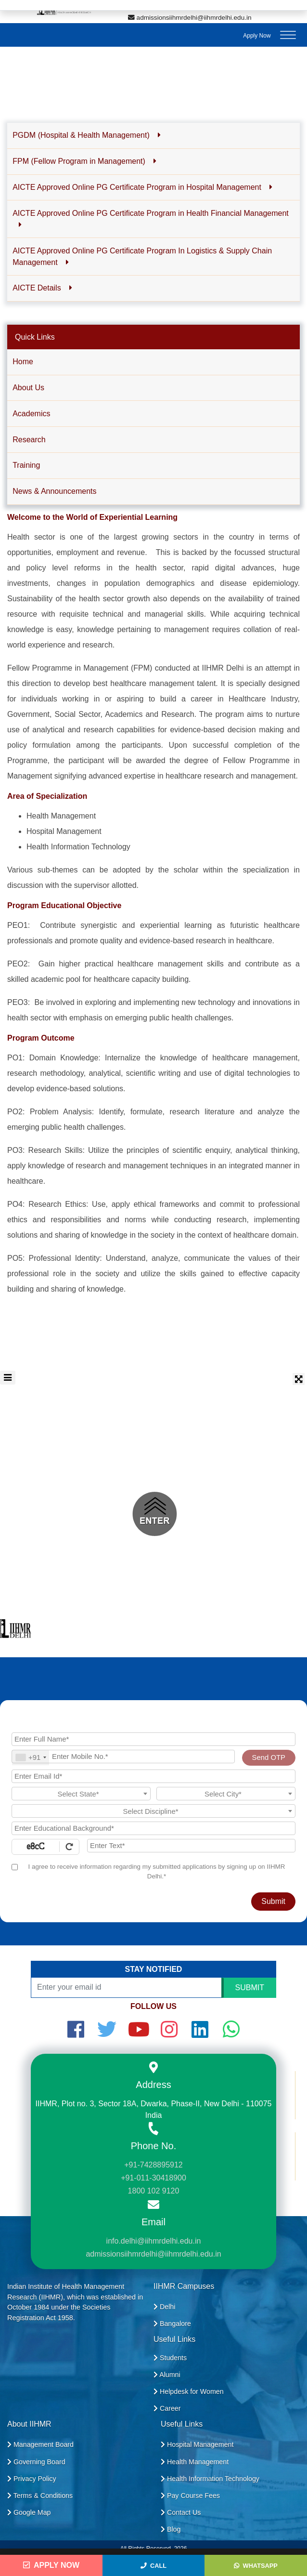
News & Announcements (54, 491)
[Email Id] (153, 1776)
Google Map (29, 2512)
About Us (28, 387)
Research (29, 440)
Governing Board (36, 2462)
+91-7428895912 (153, 2165)
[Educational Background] (153, 1828)
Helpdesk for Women (189, 2391)
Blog (170, 2529)
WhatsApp (255, 2565)
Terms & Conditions (40, 2495)
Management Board (40, 2444)
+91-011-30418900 (153, 2178)
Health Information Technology (210, 2479)
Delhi (164, 2307)
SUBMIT (249, 1987)
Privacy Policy (31, 2479)
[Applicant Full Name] (153, 1739)
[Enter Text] (191, 1845)
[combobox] (30, 1757)
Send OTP (268, 1757)
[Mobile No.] (123, 1756)
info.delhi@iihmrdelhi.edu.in (153, 2241)
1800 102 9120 (153, 2191)
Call (153, 2565)
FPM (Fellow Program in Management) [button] (84, 161)
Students (170, 2358)
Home (23, 361)
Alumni (167, 2374)
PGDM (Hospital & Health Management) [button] (87, 135)
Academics (31, 414)
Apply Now (256, 35)
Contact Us (181, 2512)
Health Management (195, 2462)
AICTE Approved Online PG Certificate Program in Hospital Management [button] (142, 187)
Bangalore (172, 2323)
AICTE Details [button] (42, 288)
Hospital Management (197, 2444)
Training (26, 465)
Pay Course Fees (190, 2495)
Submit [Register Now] (273, 1901)
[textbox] (81, 1794)
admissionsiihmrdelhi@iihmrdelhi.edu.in (190, 17)
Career (167, 2408)
